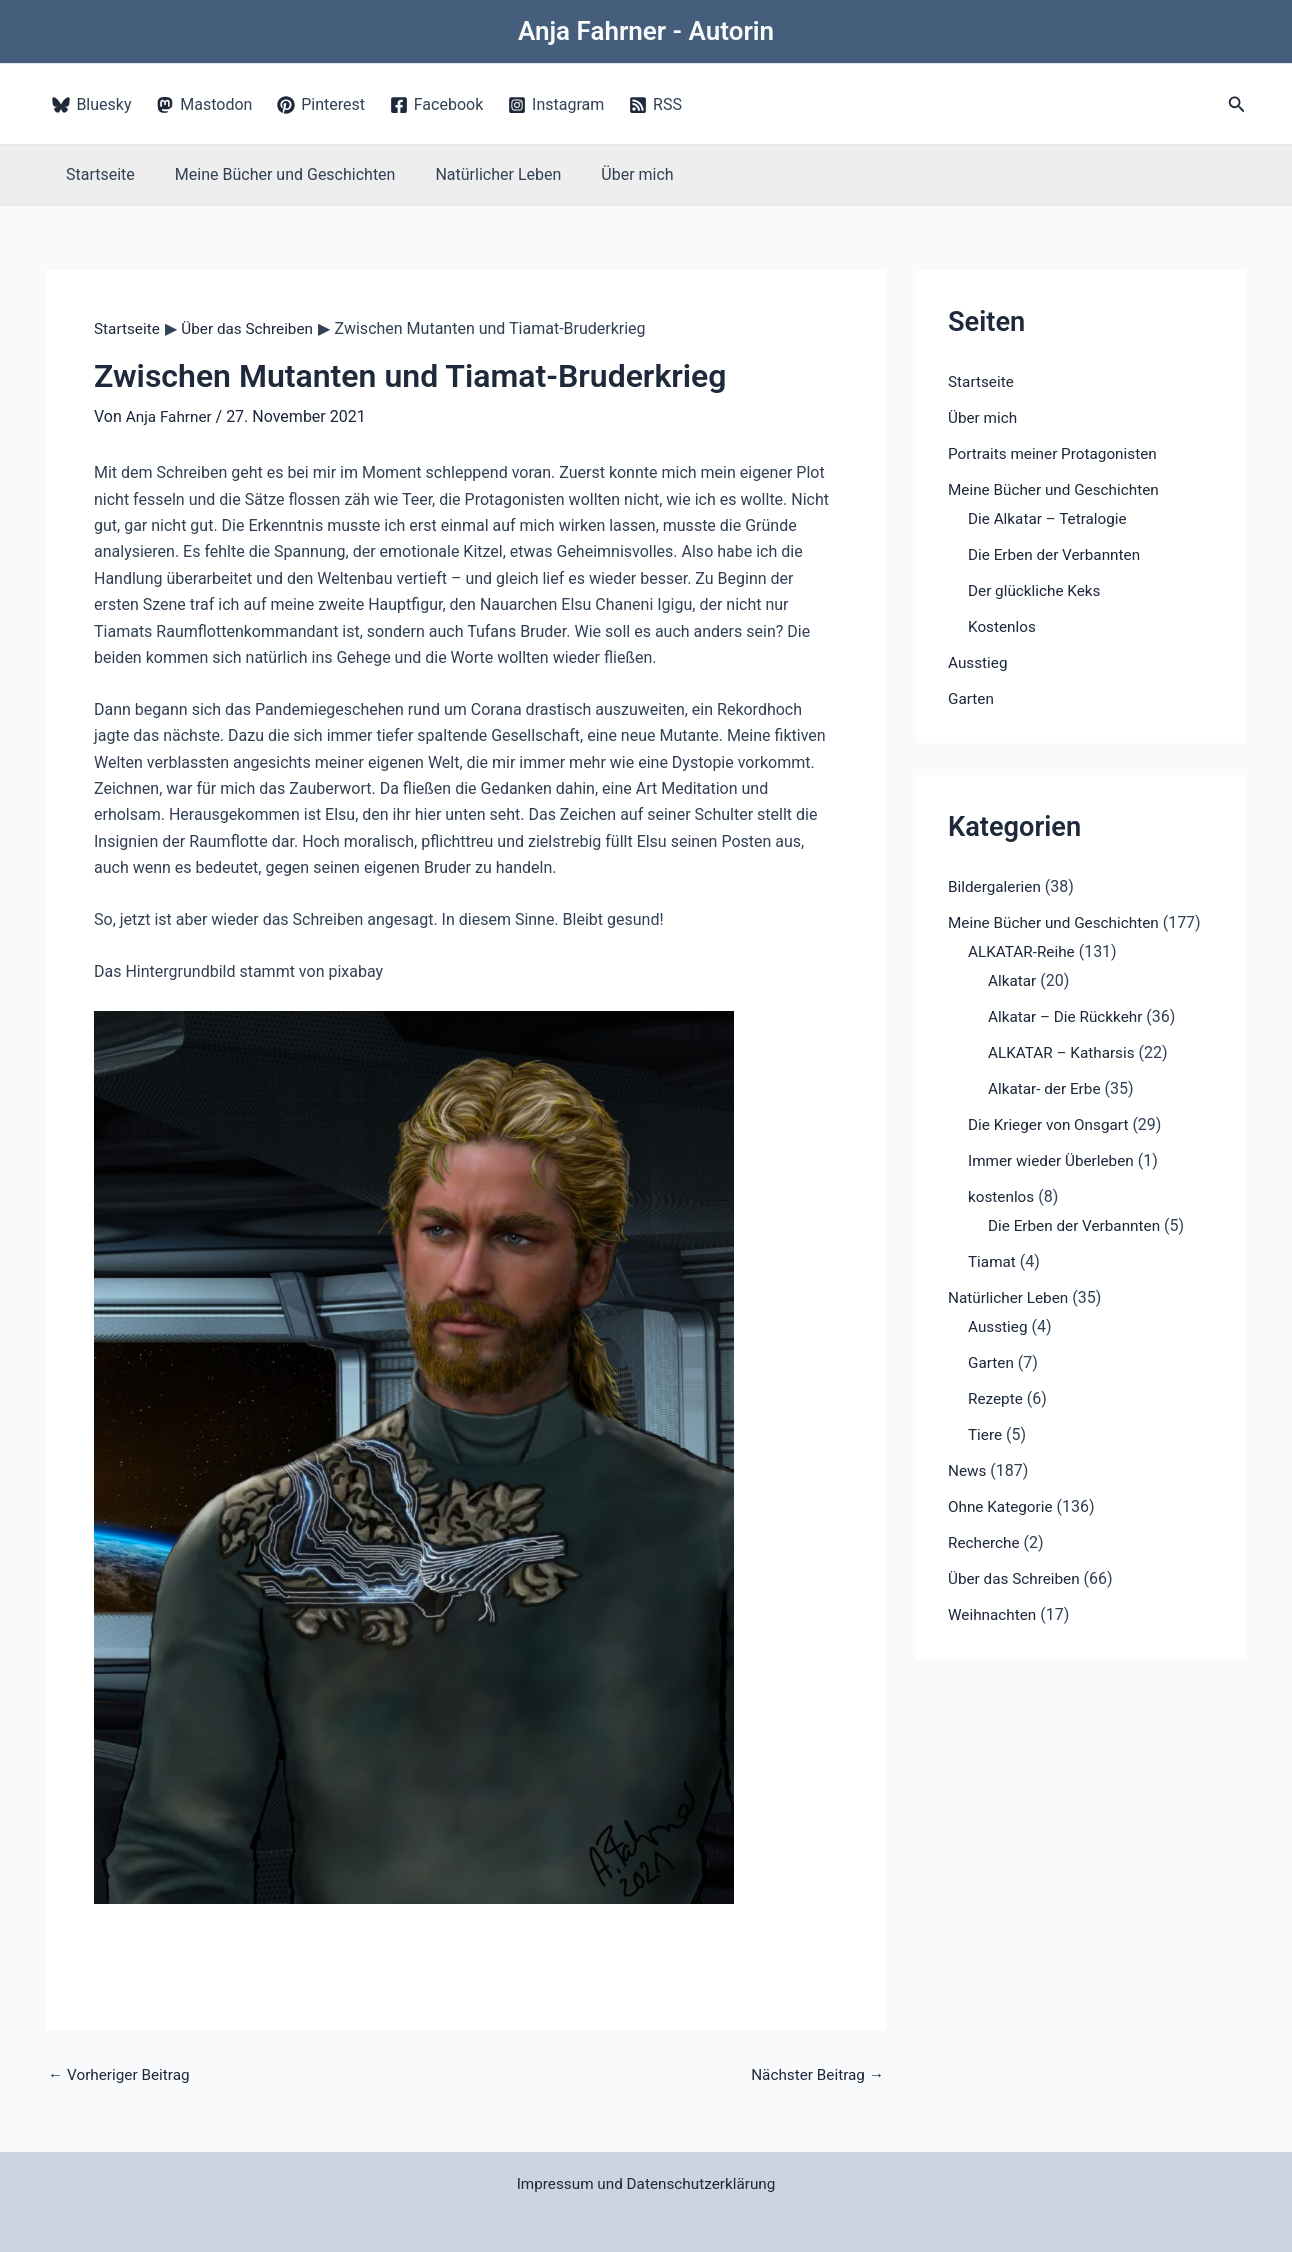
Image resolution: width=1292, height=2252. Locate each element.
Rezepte (996, 1398)
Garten (972, 698)
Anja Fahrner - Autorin (646, 31)
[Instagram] (556, 105)
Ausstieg (979, 662)
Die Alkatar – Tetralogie (1051, 518)
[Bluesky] (92, 105)
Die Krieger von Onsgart (1052, 1124)
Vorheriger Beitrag (122, 2075)
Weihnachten (994, 1614)
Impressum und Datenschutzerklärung (646, 2184)
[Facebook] (436, 105)
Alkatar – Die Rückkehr (1069, 1016)
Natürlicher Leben (478, 174)
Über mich (609, 174)
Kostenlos (1003, 626)
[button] (1237, 104)
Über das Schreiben (1017, 1578)
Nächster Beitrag (814, 2075)
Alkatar (1013, 980)
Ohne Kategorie (1002, 1506)
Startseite (96, 174)
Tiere (986, 1434)
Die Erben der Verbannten (1058, 554)
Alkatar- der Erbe (1047, 1088)
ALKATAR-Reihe (1024, 951)
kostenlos (1002, 1196)
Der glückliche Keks (1037, 590)
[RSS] (656, 105)
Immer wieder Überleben (1055, 1160)
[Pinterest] (321, 105)
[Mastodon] (204, 105)
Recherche (985, 1542)
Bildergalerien (996, 886)
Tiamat (993, 1261)
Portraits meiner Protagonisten (1057, 453)
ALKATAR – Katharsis (1065, 1052)
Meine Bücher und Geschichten (273, 174)
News (968, 1470)
